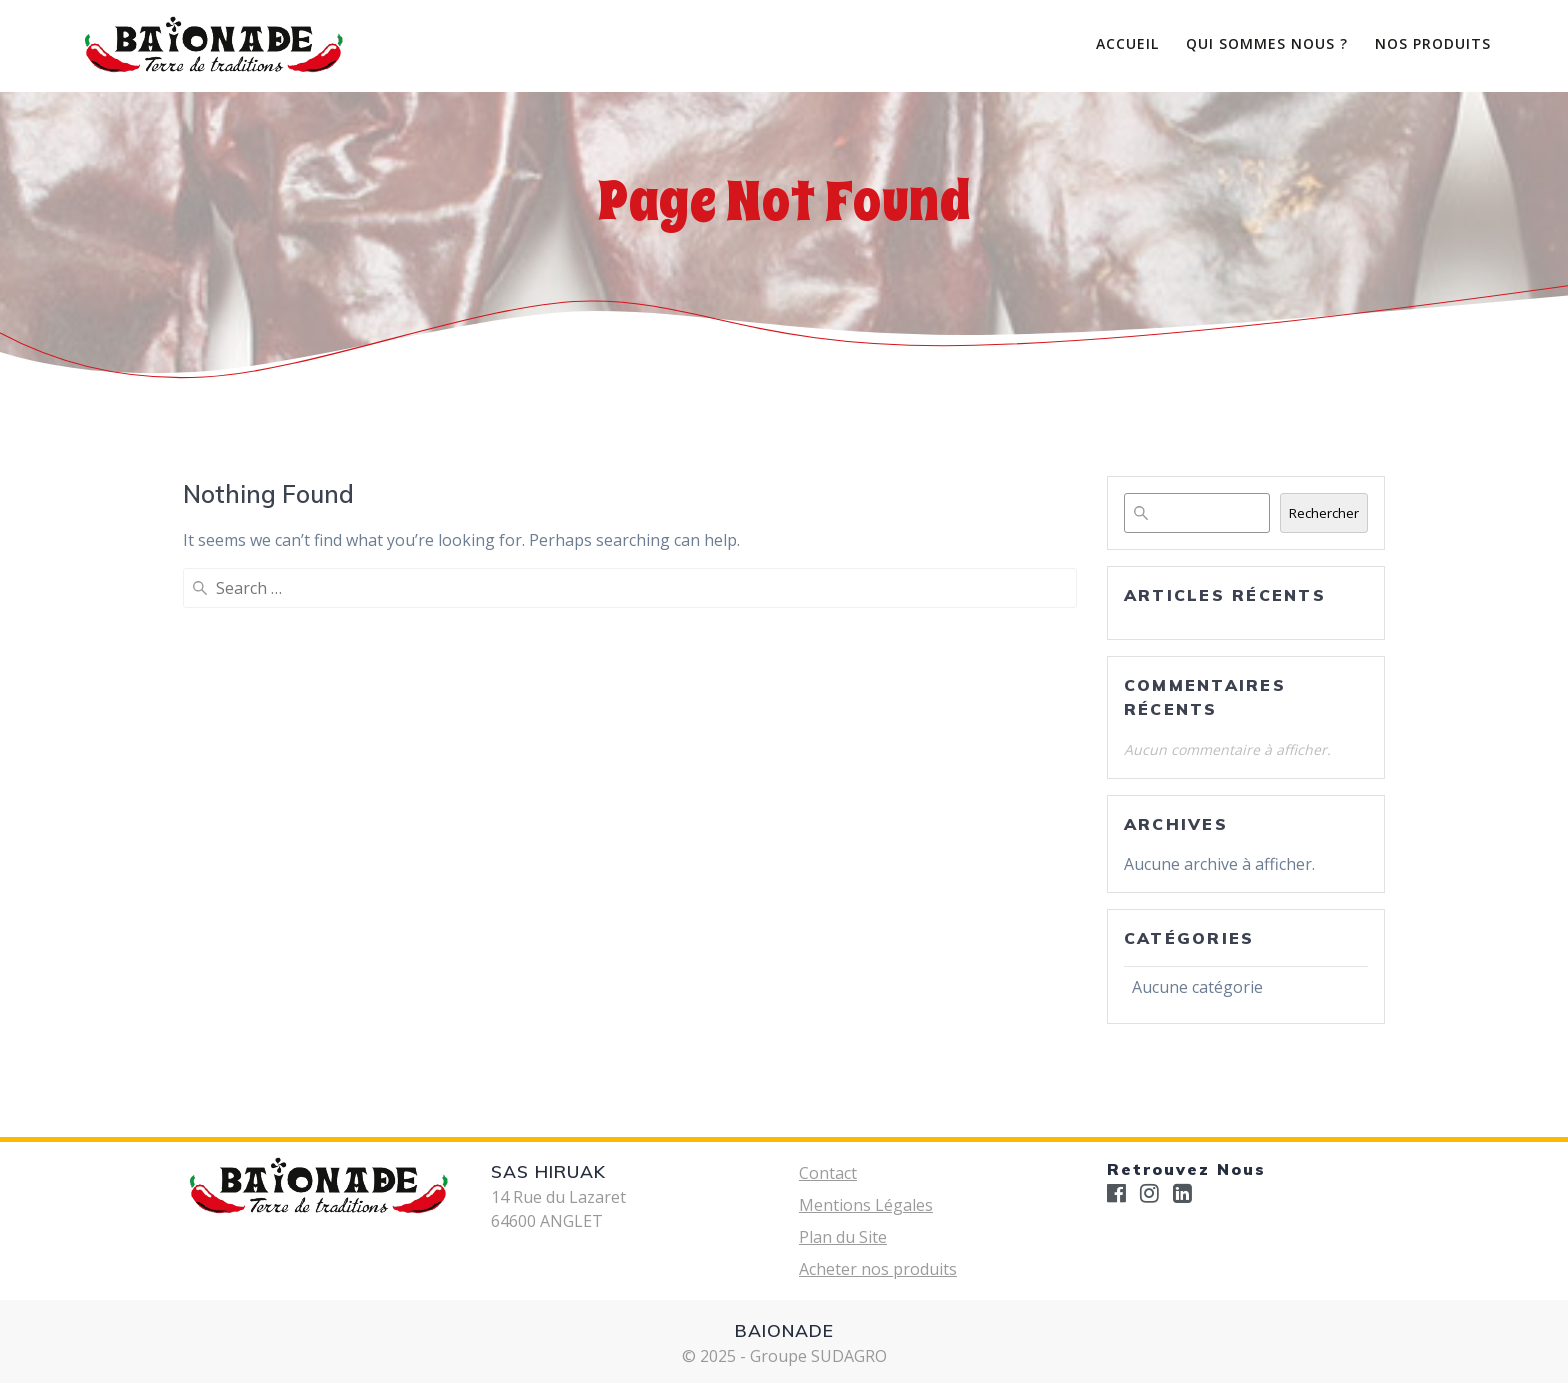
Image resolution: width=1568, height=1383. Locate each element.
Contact (828, 1173)
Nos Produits (1433, 43)
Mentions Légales (866, 1205)
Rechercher (1324, 513)
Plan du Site (843, 1237)
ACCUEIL (1127, 43)
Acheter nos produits (878, 1269)
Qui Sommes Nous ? (1267, 43)
